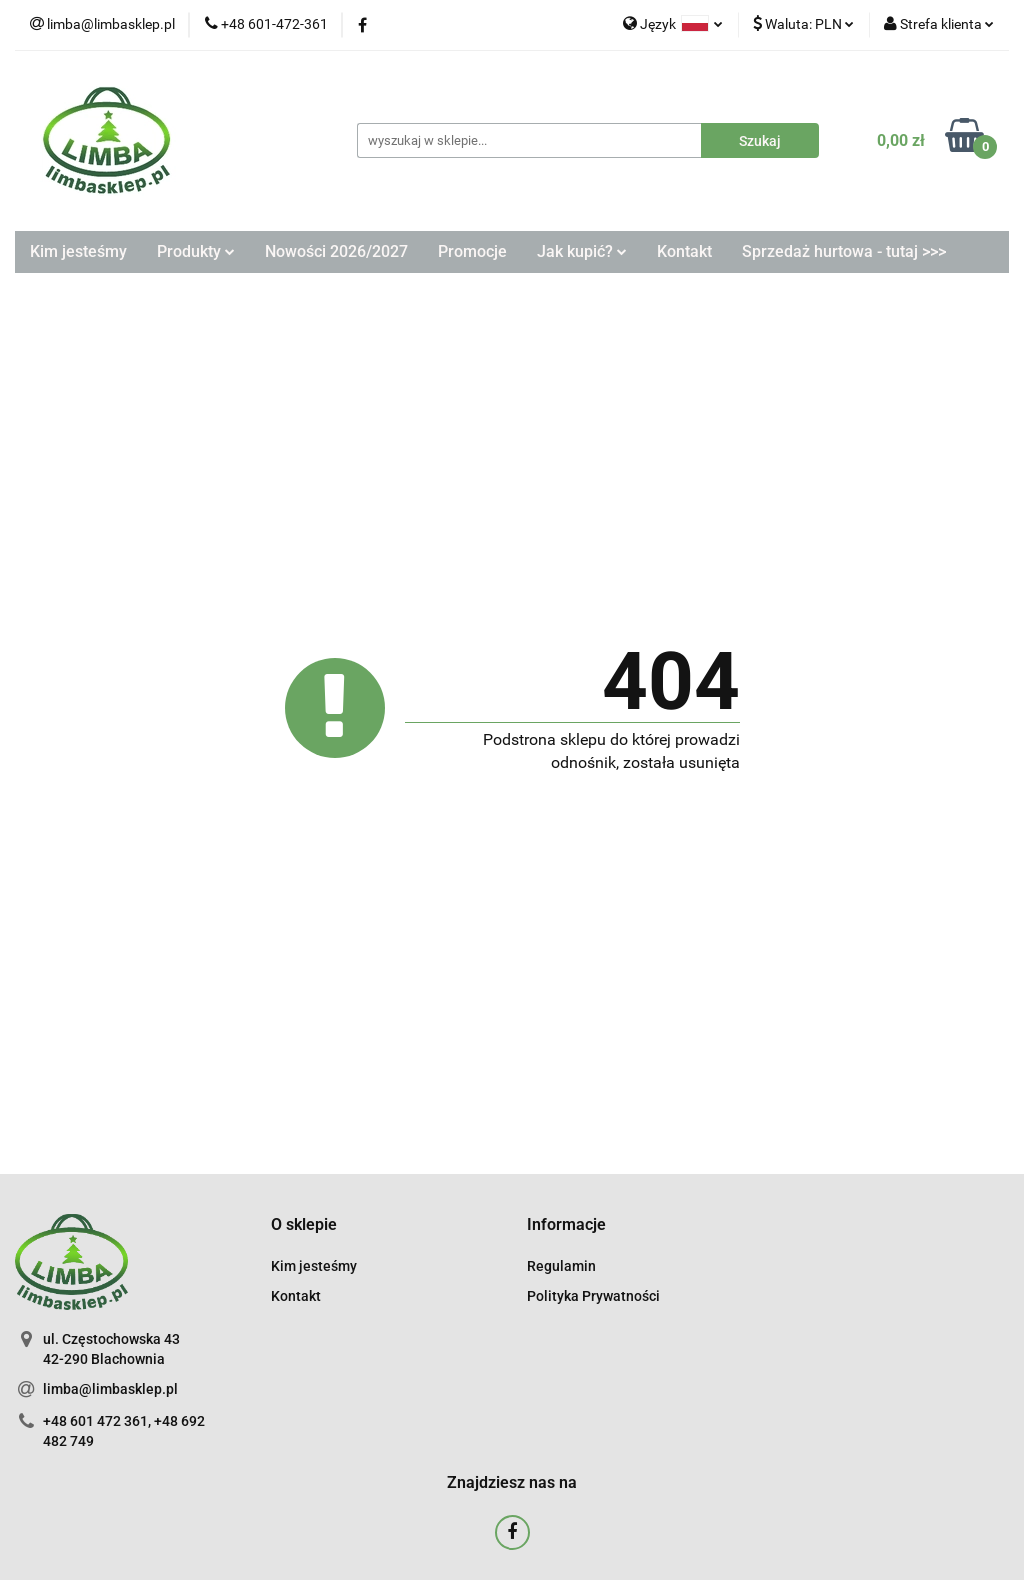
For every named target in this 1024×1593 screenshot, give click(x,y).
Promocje (472, 251)
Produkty (196, 251)
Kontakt (684, 251)
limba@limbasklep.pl (110, 1389)
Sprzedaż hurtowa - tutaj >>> (844, 251)
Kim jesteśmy (78, 251)
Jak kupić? (582, 251)
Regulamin (561, 1266)
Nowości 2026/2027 (336, 251)
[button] (304, 1225)
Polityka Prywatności (593, 1296)
